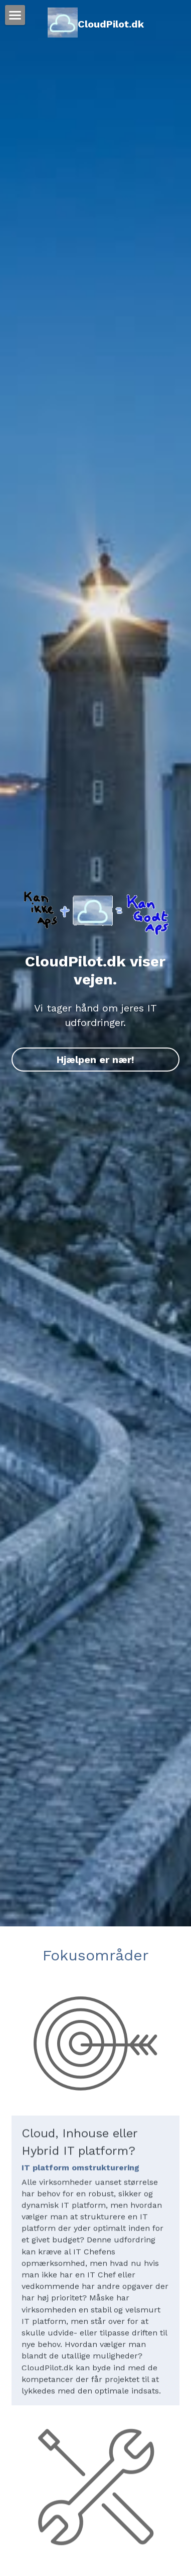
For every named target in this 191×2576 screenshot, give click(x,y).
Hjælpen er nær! (95, 1060)
